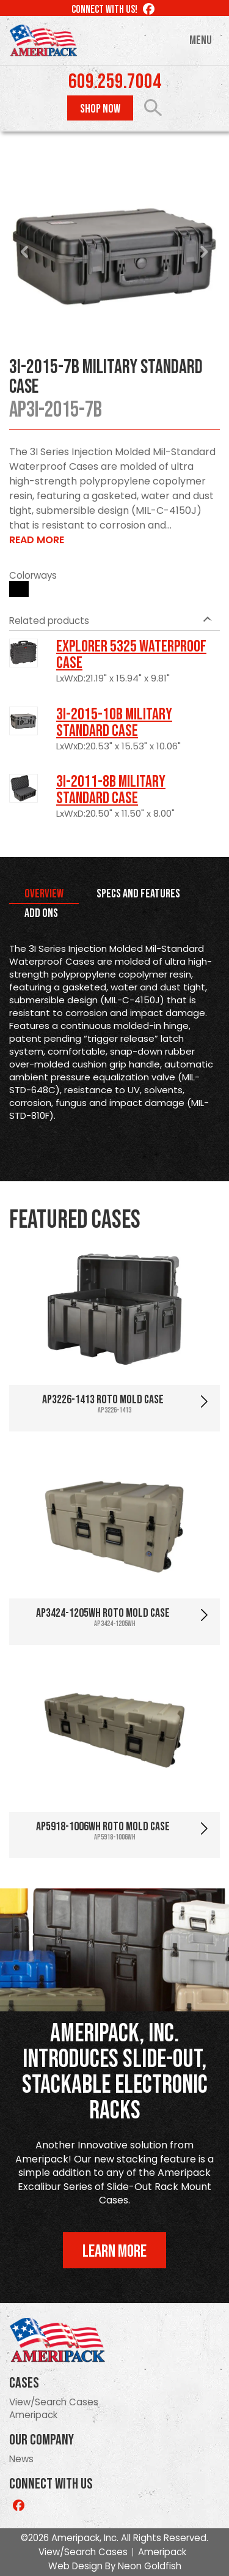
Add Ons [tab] (41, 913)
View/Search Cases (53, 2402)
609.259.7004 (114, 82)
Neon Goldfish (149, 2565)
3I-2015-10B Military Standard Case (114, 723)
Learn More (114, 2251)
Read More (36, 540)
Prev (25, 252)
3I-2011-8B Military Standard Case (110, 790)
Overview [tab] (44, 893)
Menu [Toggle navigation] (200, 40)
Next (204, 252)
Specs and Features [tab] (138, 893)
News (21, 2458)
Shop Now (100, 109)
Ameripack (33, 2414)
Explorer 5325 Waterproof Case (131, 655)
